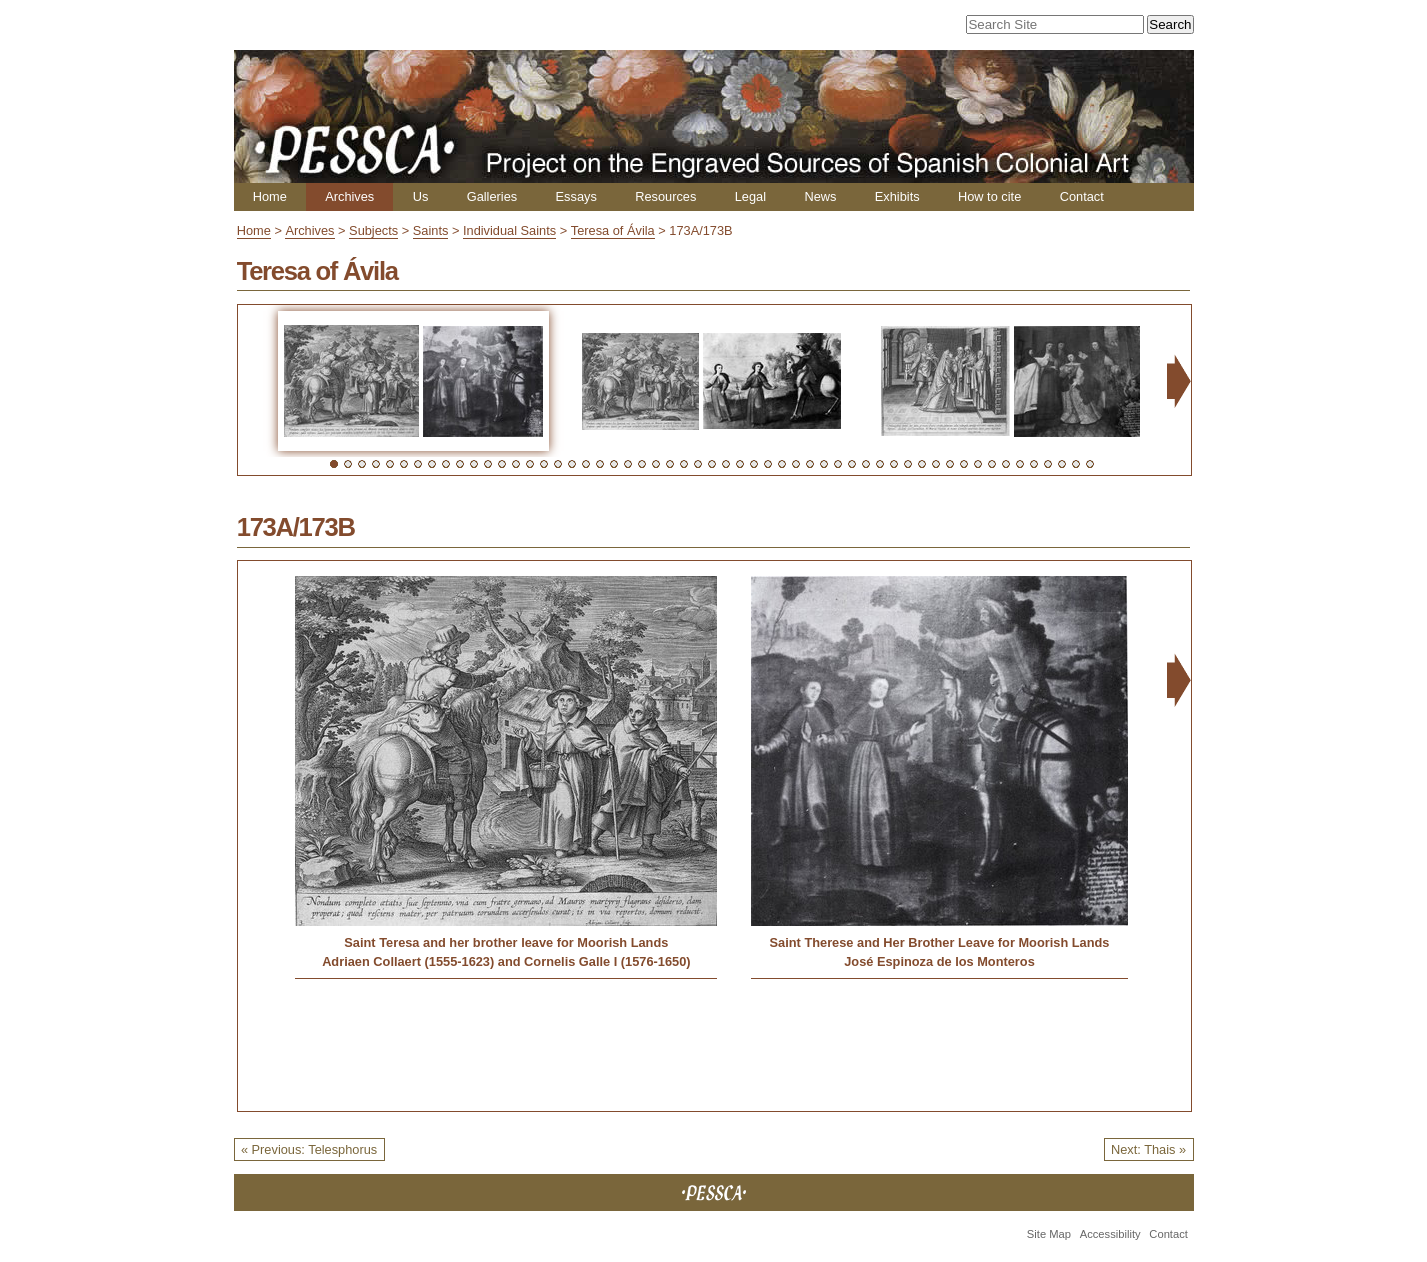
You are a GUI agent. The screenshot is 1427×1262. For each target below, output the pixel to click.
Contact (1082, 196)
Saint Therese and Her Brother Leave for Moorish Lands (940, 942)
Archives (349, 196)
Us (421, 196)
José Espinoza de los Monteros (939, 961)
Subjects (373, 230)
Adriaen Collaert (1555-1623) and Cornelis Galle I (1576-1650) (506, 961)
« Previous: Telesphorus (309, 1149)
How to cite (989, 196)
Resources (665, 196)
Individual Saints (509, 230)
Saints (431, 230)
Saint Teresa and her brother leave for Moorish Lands (506, 942)
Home (270, 196)
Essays (576, 196)
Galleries (492, 196)
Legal (750, 196)
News (820, 196)
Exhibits (897, 196)
